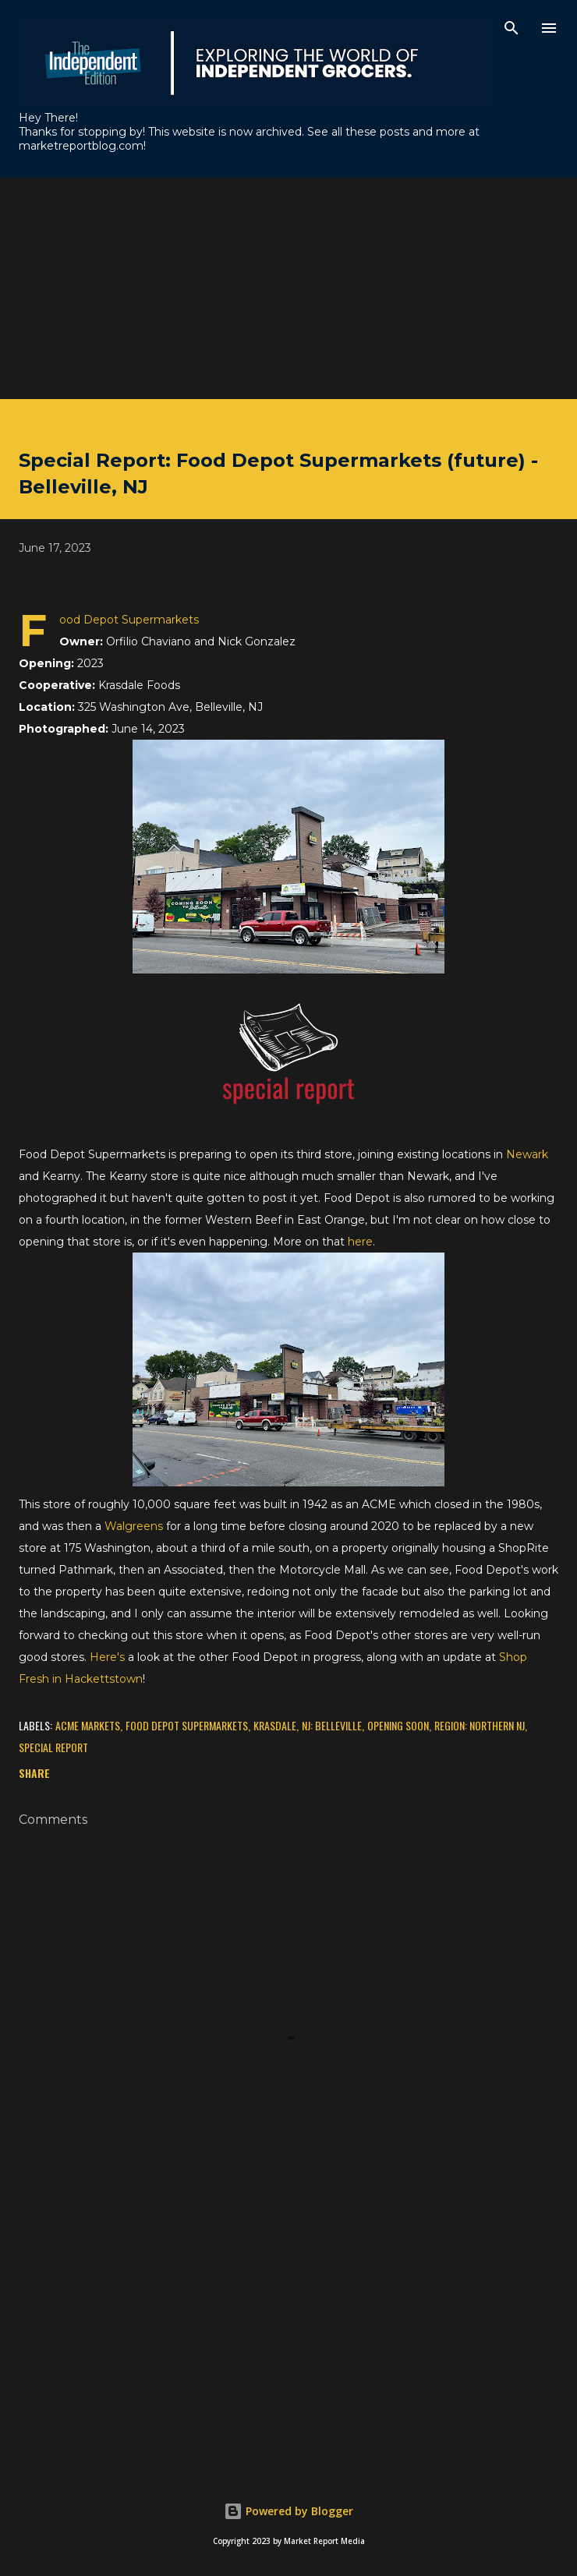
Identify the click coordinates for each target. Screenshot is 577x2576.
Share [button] (34, 1773)
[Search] (511, 28)
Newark (527, 1154)
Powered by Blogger (288, 2511)
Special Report (53, 1747)
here (360, 1242)
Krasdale (274, 1725)
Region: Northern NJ (479, 1725)
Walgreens (133, 1526)
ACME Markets (87, 1725)
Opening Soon (398, 1725)
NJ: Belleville (332, 1725)
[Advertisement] (288, 287)
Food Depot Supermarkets (187, 1725)
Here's (107, 1657)
